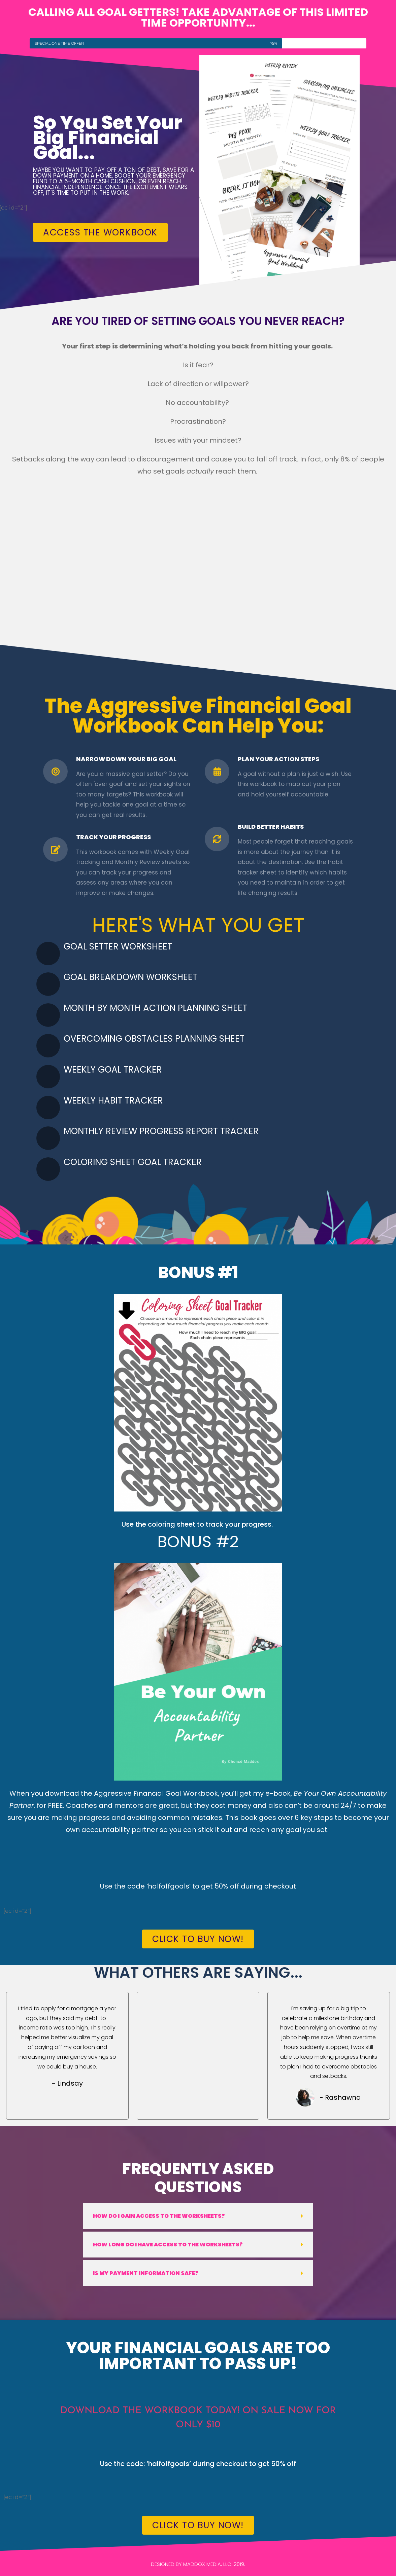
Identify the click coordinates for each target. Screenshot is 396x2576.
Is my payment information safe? (145, 2273)
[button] (198, 2216)
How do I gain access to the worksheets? (159, 2216)
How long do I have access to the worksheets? (168, 2244)
